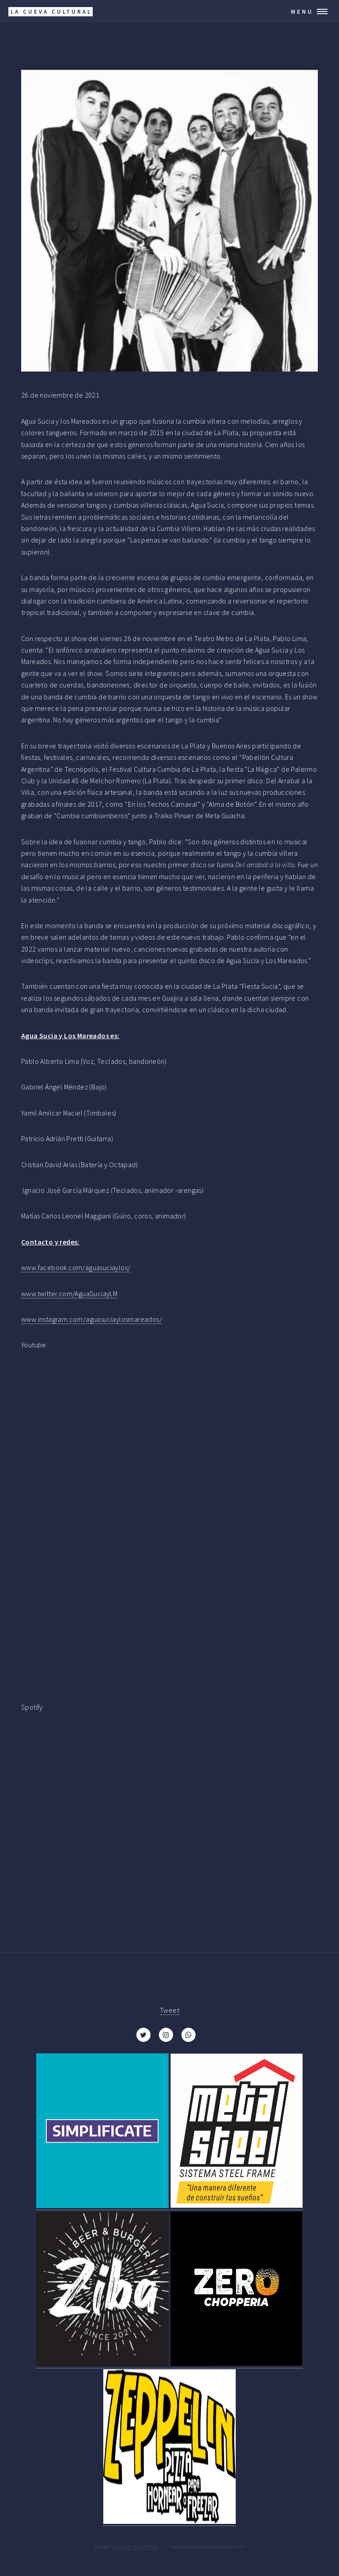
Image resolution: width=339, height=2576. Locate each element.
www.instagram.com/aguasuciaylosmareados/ (91, 1319)
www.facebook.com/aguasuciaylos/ (75, 1267)
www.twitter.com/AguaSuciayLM (69, 1293)
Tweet (169, 2010)
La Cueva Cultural (135, 2545)
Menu (302, 11)
